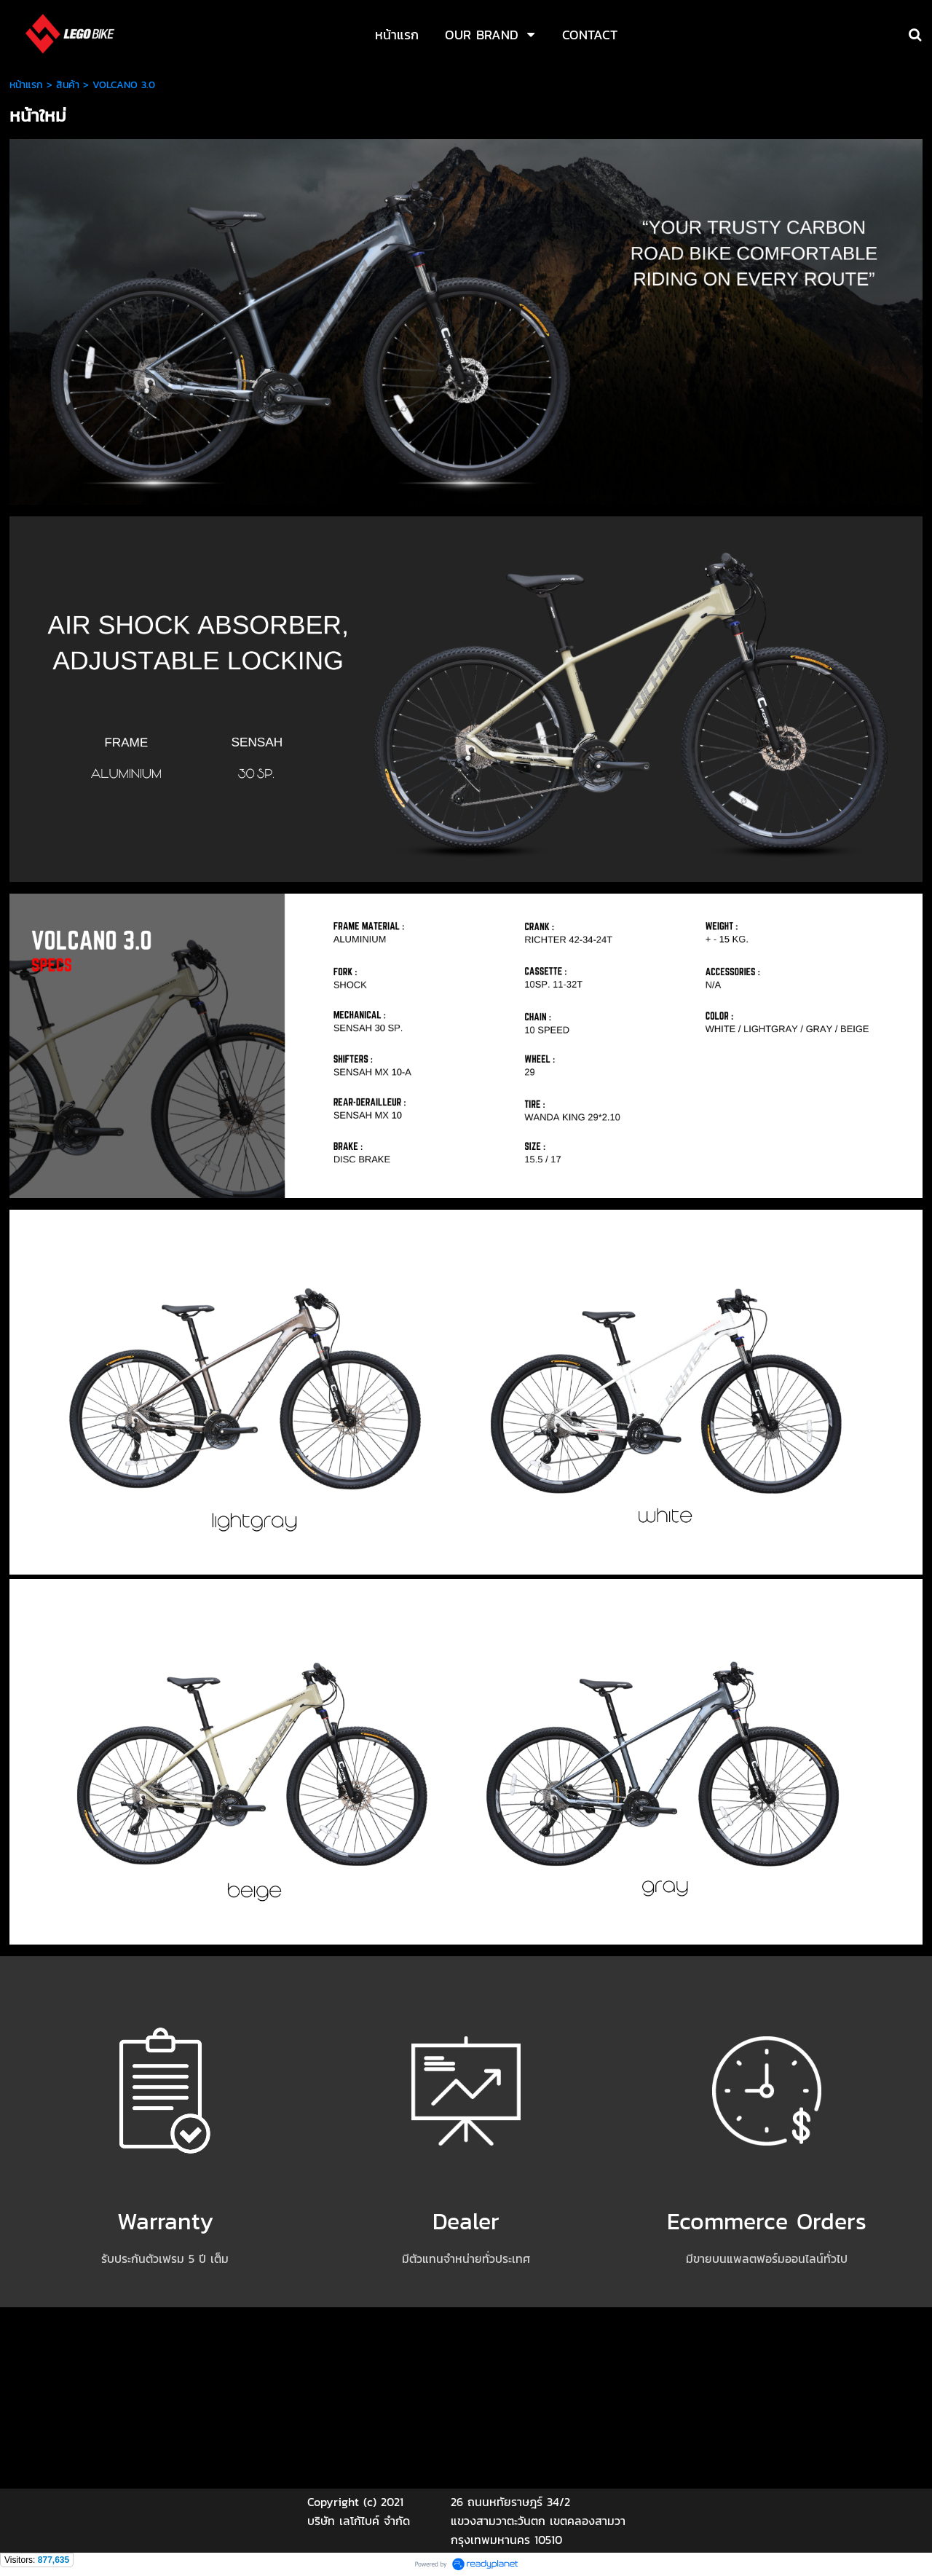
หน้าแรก (26, 84)
